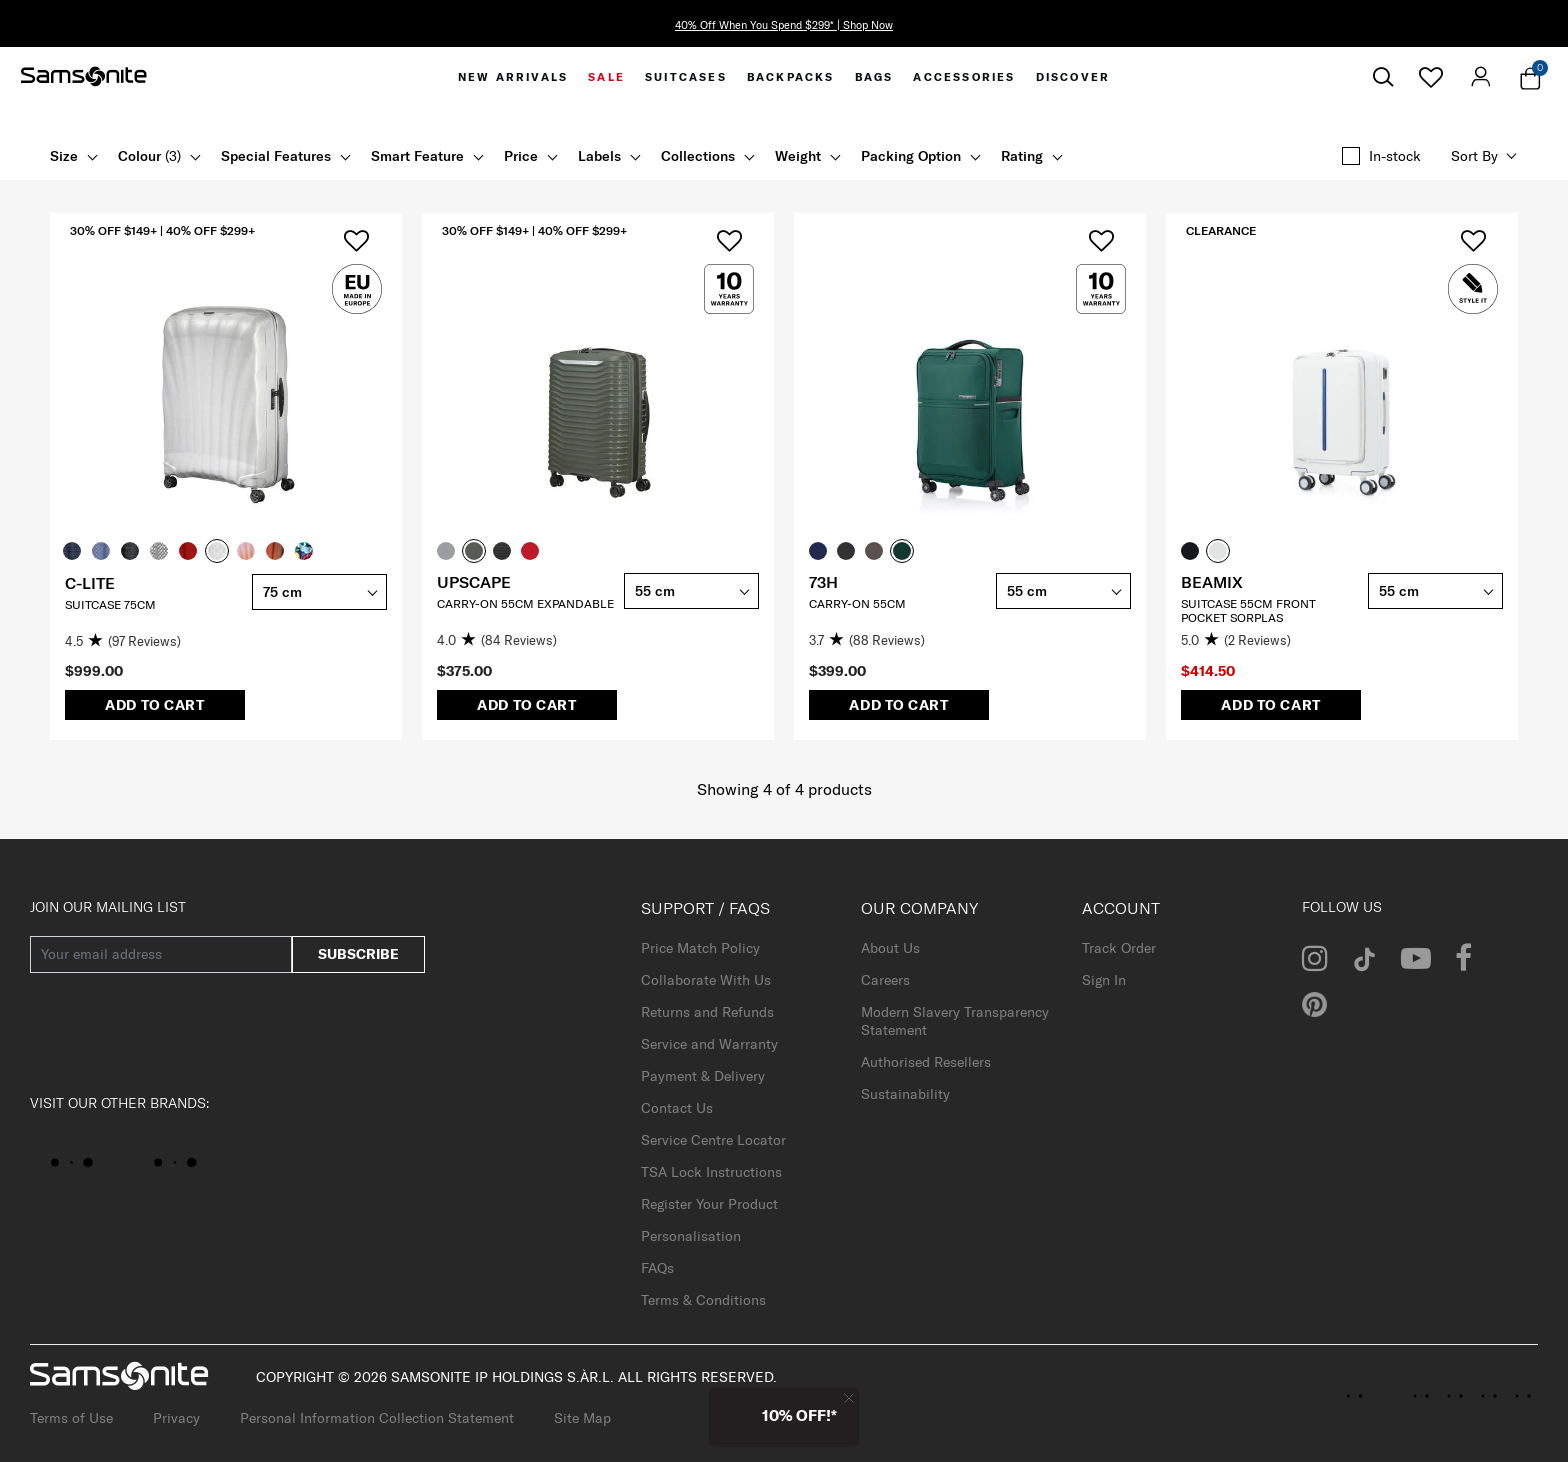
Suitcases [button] (686, 77)
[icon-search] (1383, 77)
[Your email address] (161, 954)
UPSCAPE (474, 582)
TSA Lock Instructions (711, 1172)
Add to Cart (155, 705)
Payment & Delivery (703, 1076)
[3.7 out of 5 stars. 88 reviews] (897, 641)
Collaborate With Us (706, 980)
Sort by (1474, 156)
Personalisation (691, 1236)
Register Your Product (709, 1204)
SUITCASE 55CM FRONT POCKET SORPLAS (1248, 610)
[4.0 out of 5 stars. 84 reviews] (525, 641)
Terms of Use (71, 1418)
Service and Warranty (709, 1044)
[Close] (849, 1397)
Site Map (582, 1418)
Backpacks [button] (791, 77)
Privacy (176, 1418)
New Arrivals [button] (513, 77)
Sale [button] (606, 77)
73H (823, 582)
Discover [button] (1073, 77)
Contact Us (677, 1108)
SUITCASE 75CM (110, 604)
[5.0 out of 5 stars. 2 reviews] (1269, 641)
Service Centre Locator (713, 1140)
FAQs (657, 1268)
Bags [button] (874, 77)
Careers (885, 980)
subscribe (358, 954)
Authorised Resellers (926, 1062)
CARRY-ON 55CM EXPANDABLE (525, 603)
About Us (890, 948)
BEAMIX (1212, 582)
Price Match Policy (700, 948)
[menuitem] (513, 77)
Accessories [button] (964, 77)
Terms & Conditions (703, 1300)
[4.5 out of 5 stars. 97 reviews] (153, 642)
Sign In (1104, 980)
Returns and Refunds (707, 1012)
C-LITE (90, 583)
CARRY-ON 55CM (857, 603)
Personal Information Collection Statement (377, 1418)
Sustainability (905, 1094)
